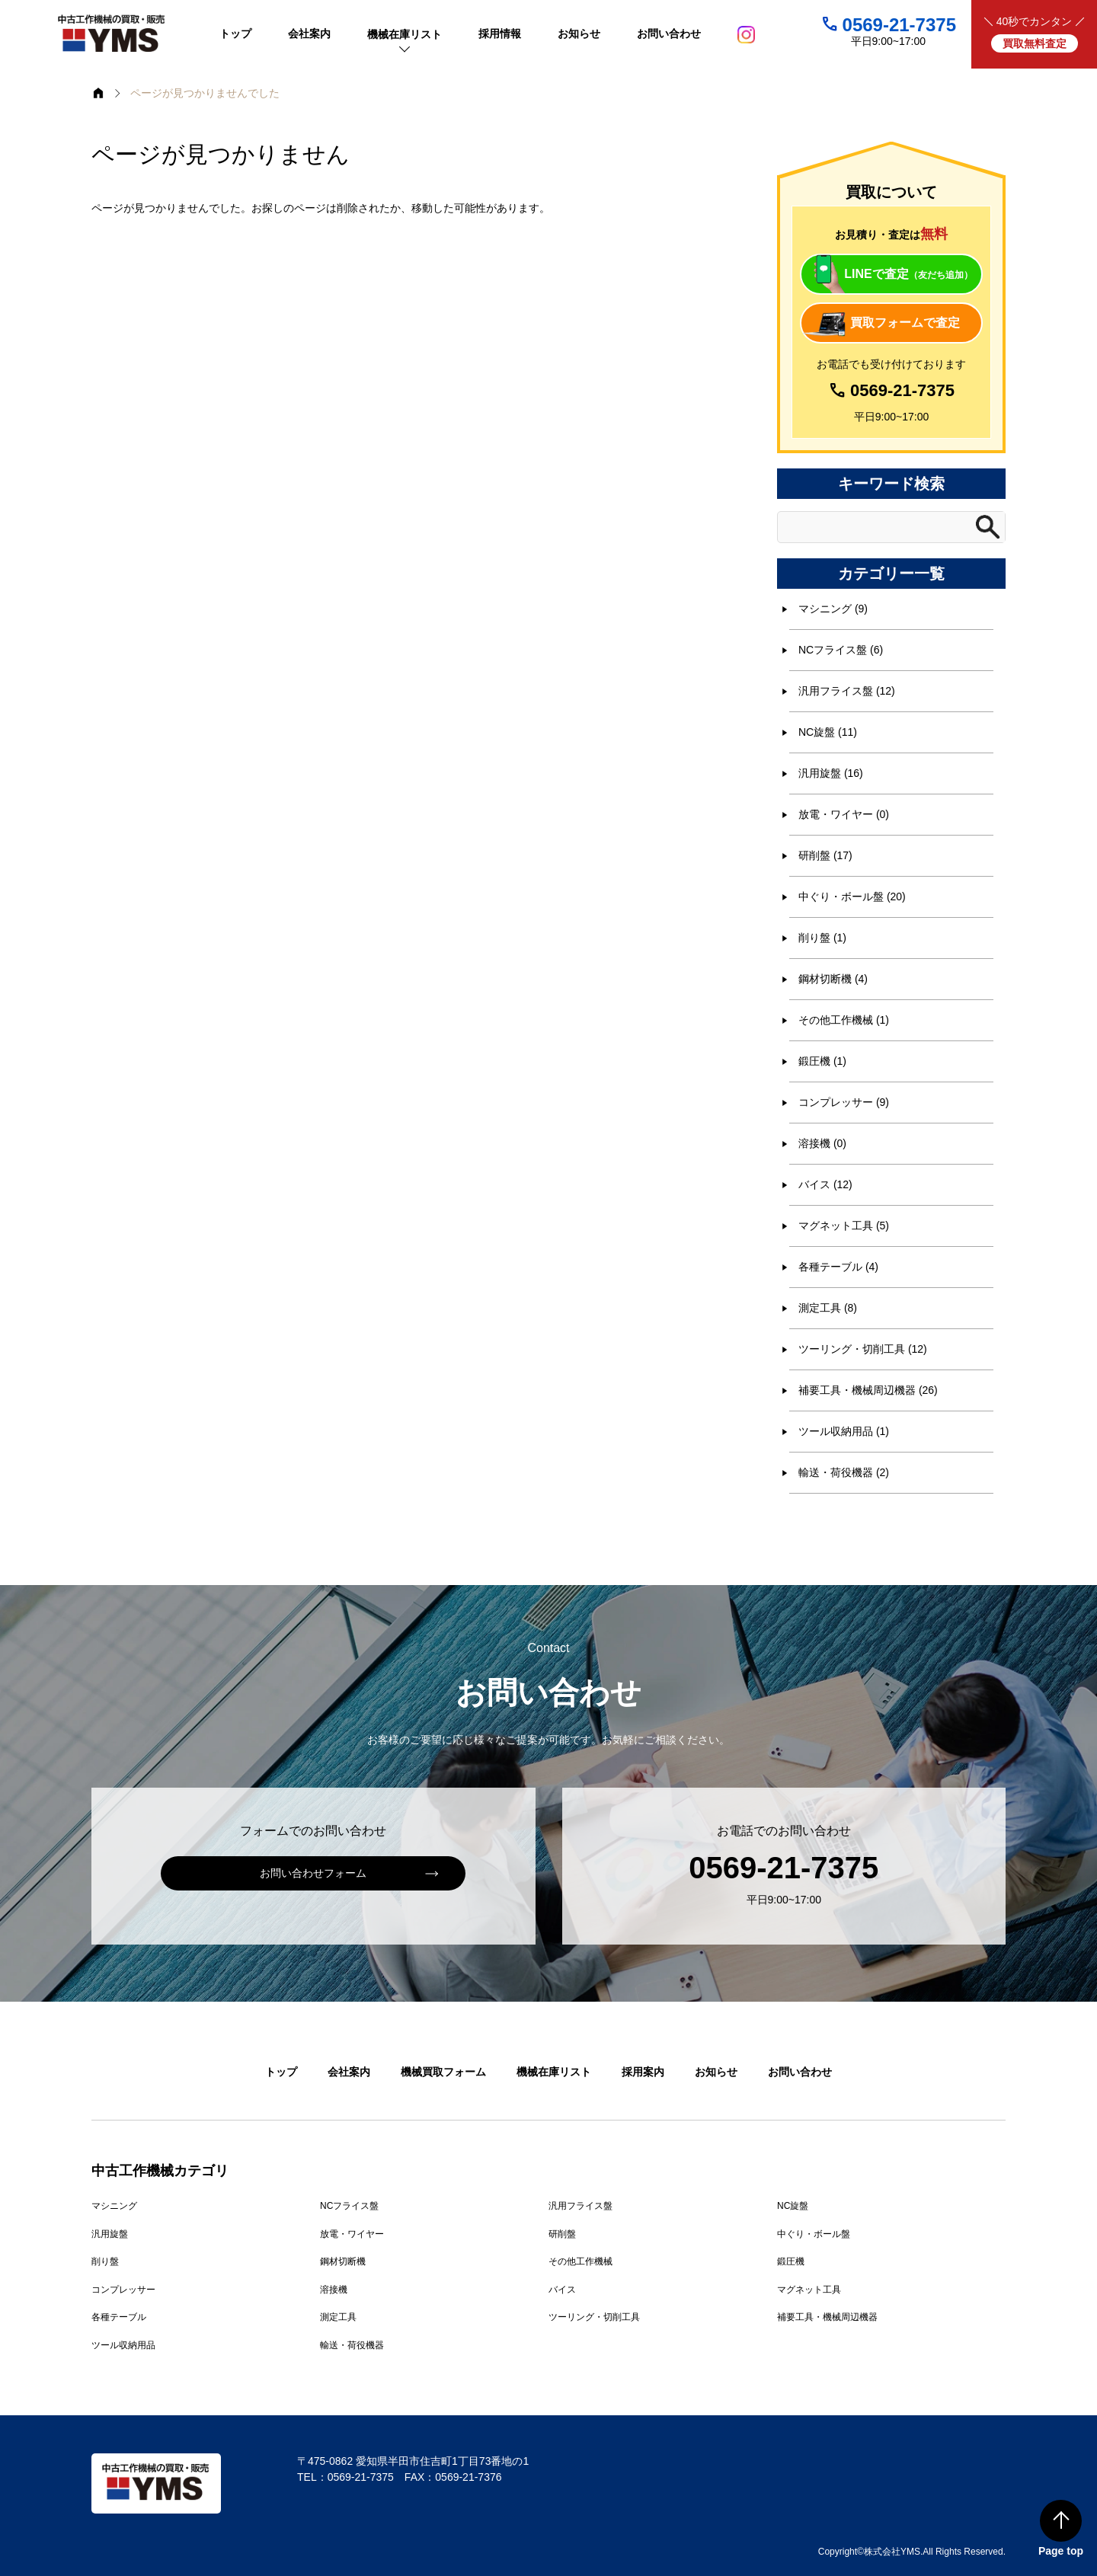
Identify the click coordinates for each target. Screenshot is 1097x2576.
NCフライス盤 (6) (840, 650)
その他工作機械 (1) (843, 1020)
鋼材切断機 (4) (833, 979)
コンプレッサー (123, 2289)
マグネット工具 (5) (843, 1225)
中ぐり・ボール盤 (813, 2234)
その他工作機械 (580, 2261)
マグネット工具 (809, 2289)
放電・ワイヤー (352, 2234)
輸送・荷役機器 (352, 2345)
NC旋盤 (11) (827, 732)
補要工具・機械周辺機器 (827, 2317)
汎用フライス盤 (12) (846, 691)
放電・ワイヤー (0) (843, 814)
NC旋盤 (792, 2205)
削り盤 (105, 2261)
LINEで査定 (908, 273)
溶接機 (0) (822, 1143)
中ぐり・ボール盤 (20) (852, 896)
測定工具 (338, 2317)
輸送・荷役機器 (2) (843, 1472)
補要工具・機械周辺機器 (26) (868, 1390)
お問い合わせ (800, 2072)
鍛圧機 (790, 2261)
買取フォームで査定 (905, 322)
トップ (281, 2072)
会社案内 (349, 2072)
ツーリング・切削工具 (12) (862, 1349)
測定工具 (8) (827, 1308)
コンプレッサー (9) (843, 1102)
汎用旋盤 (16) (830, 773)
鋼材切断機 (343, 2261)
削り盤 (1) (822, 938)
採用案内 (643, 2072)
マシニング (114, 2205)
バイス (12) (825, 1184)
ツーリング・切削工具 (594, 2317)
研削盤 (562, 2234)
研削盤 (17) (825, 855)
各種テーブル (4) (838, 1267)
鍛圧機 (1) (822, 1061)
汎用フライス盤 (580, 2205)
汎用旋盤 (109, 2234)
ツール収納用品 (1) (843, 1431)
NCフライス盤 (349, 2205)
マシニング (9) (833, 608)
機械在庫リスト (554, 2072)
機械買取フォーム (443, 2072)
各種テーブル (118, 2317)
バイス (562, 2289)
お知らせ (716, 2072)
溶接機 (333, 2289)
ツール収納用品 (123, 2345)
